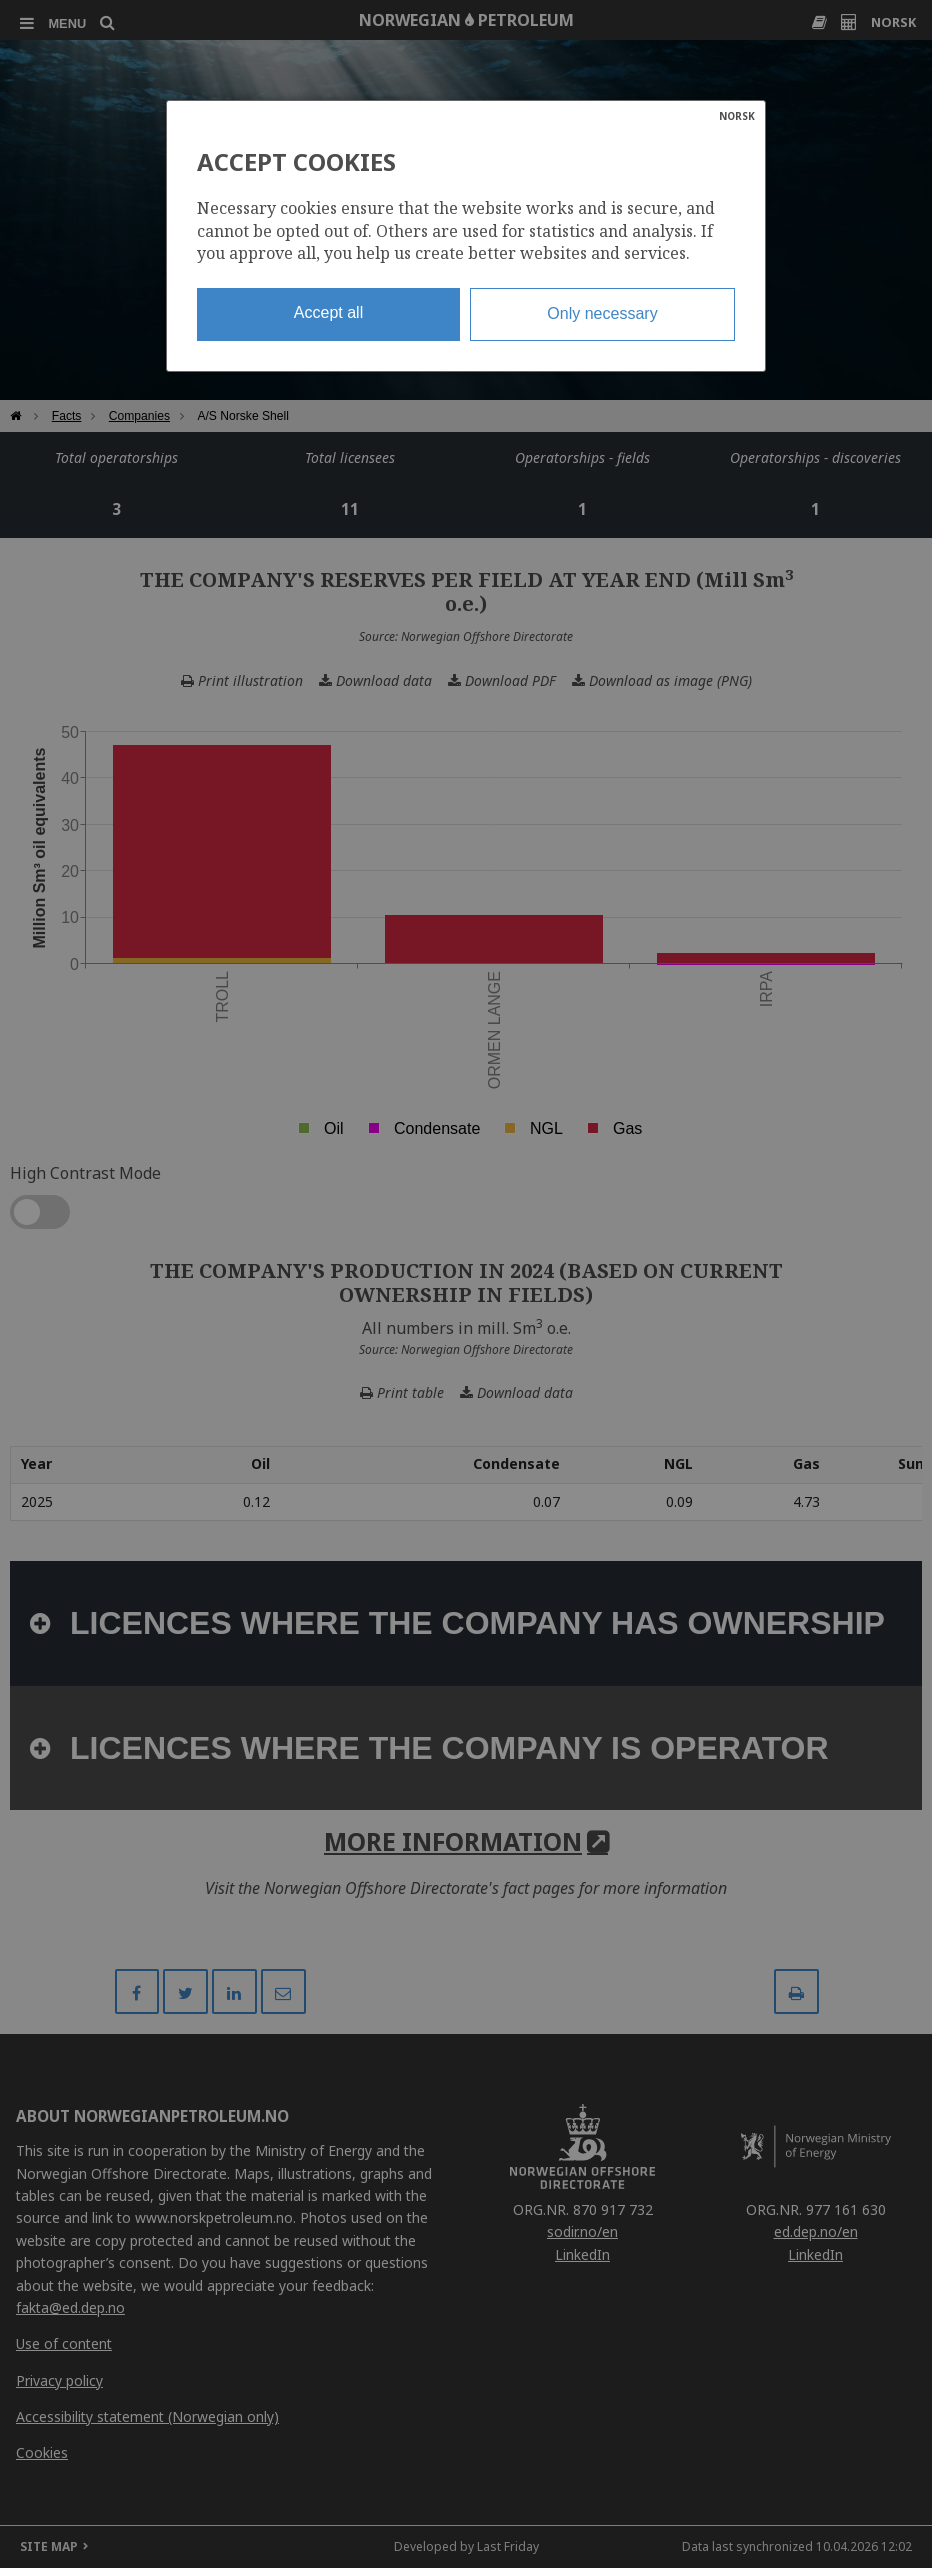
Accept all (328, 312)
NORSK (737, 116)
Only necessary (602, 313)
